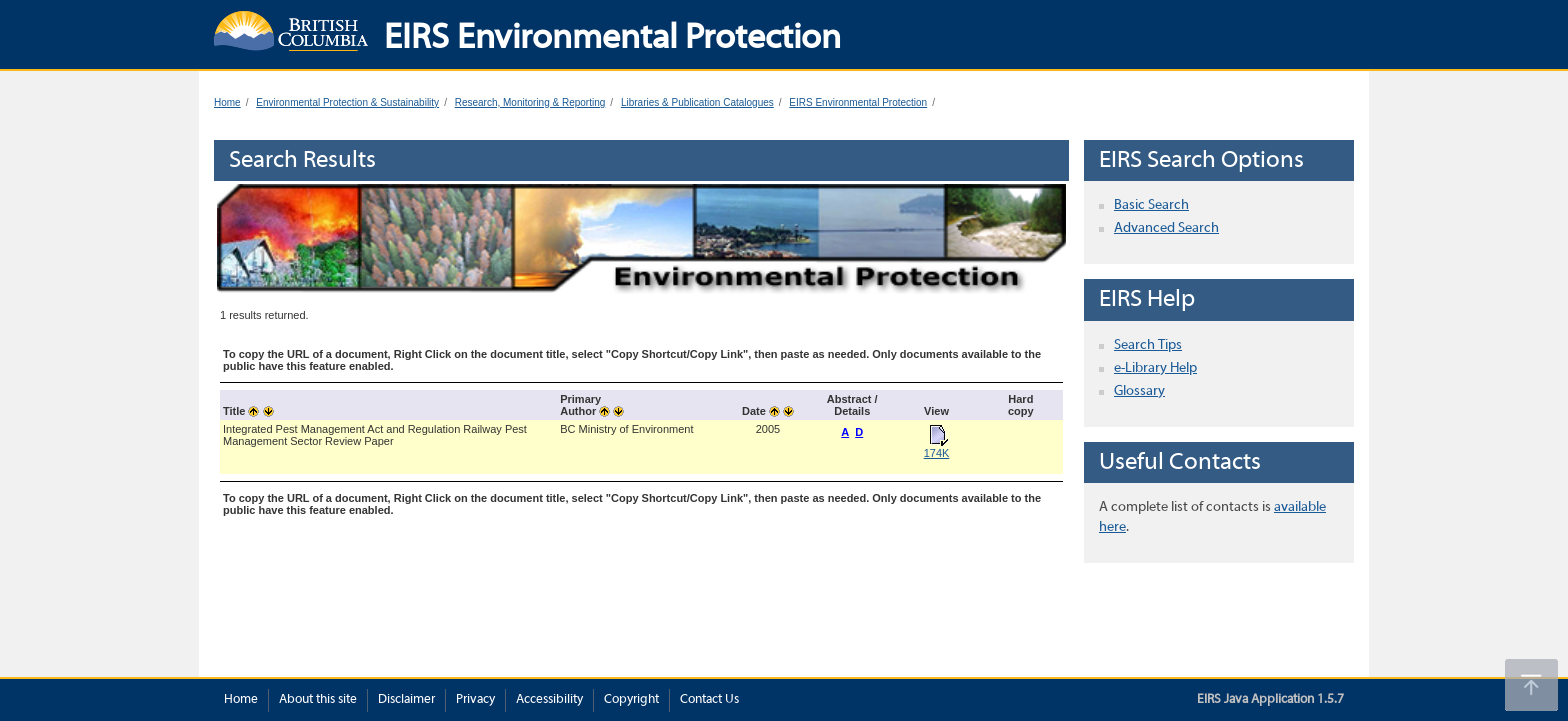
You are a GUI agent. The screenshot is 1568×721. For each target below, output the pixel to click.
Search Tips (1148, 345)
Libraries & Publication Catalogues (697, 102)
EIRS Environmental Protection (858, 102)
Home (227, 102)
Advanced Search (1166, 228)
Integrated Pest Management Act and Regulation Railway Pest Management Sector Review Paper (375, 435)
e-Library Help (1155, 368)
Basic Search (1151, 205)
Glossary (1139, 391)
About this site (318, 700)
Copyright (631, 700)
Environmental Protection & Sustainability (347, 102)
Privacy (475, 700)
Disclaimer (406, 700)
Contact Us (709, 700)
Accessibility (549, 700)
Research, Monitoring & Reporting (530, 102)
